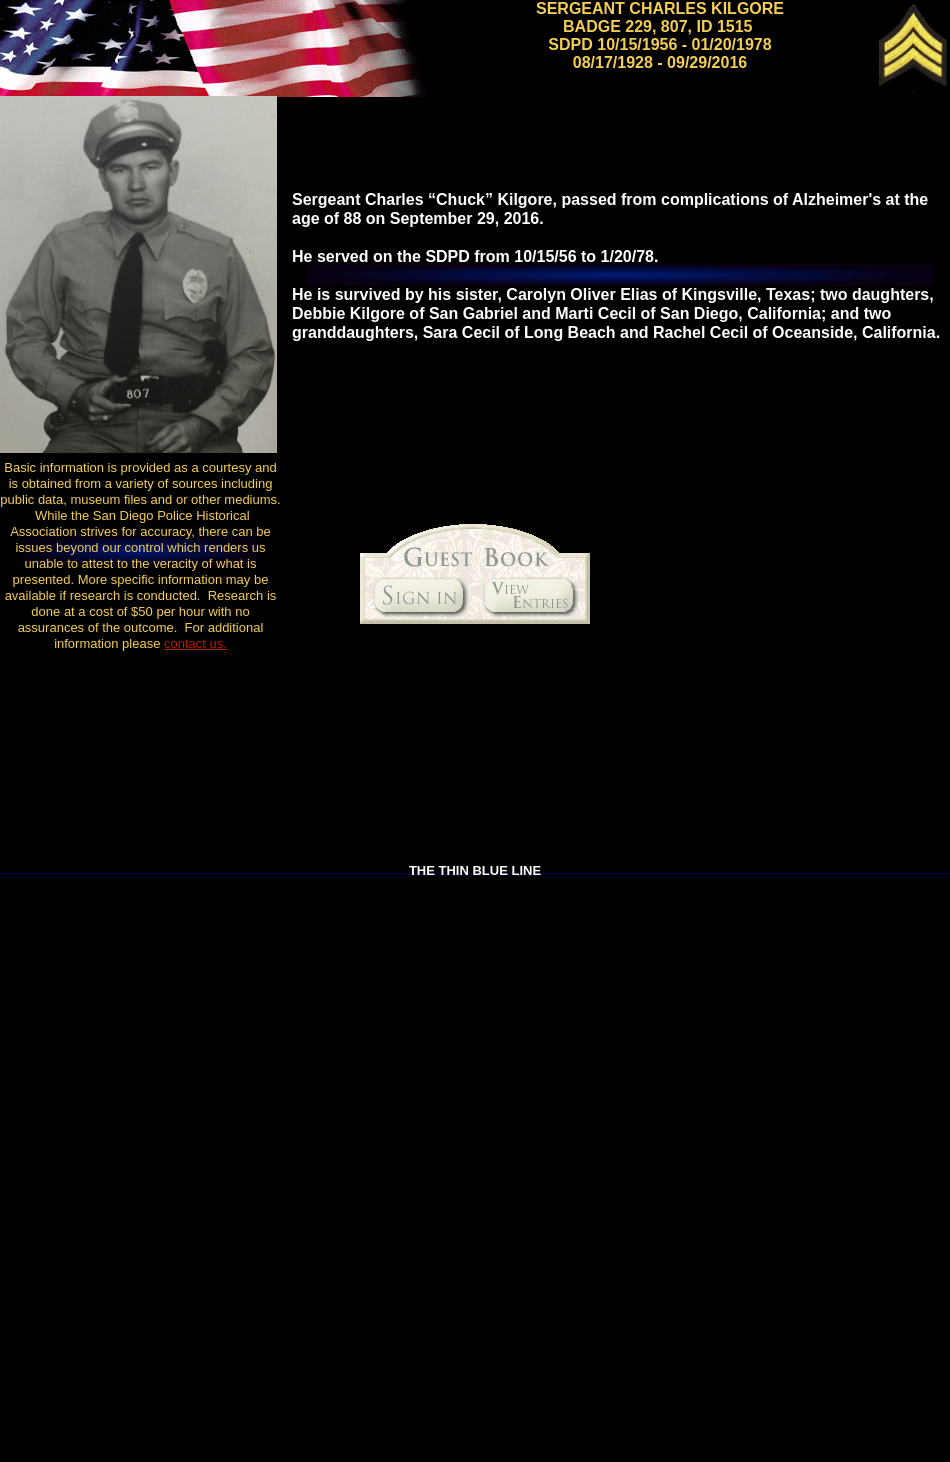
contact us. (195, 643)
